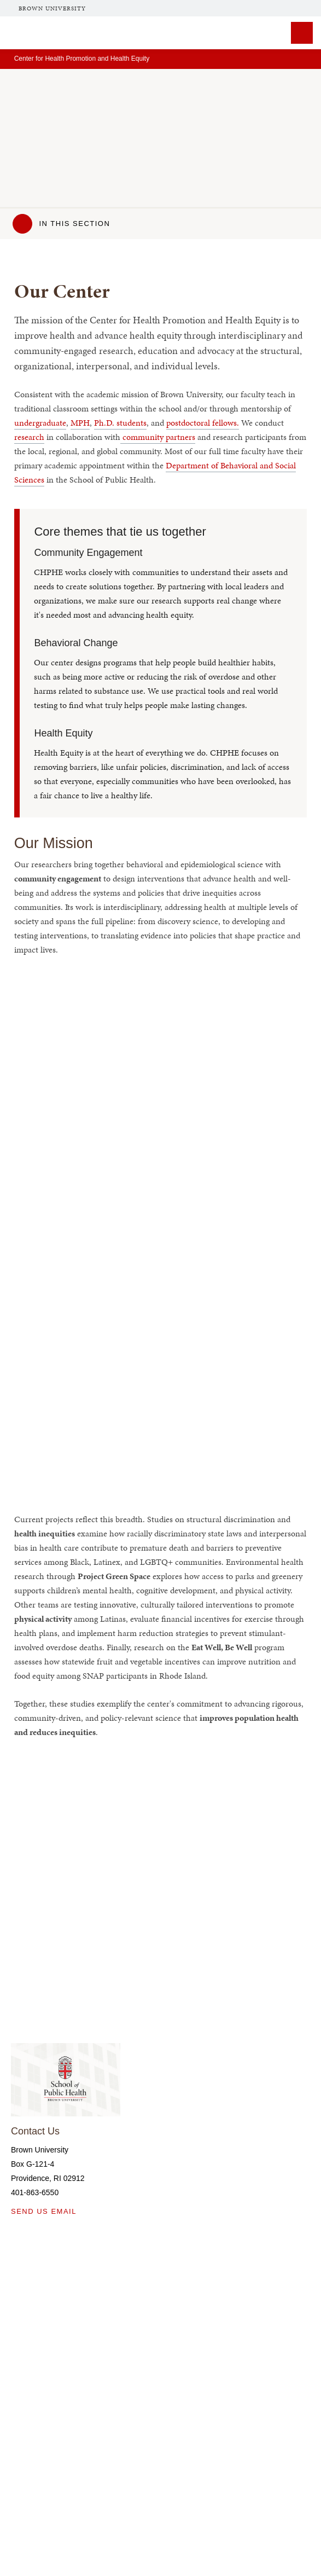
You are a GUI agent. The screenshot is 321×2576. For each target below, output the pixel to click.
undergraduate (40, 422)
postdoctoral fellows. (202, 422)
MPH (80, 422)
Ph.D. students (120, 422)
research (29, 437)
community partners (157, 437)
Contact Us (35, 2131)
